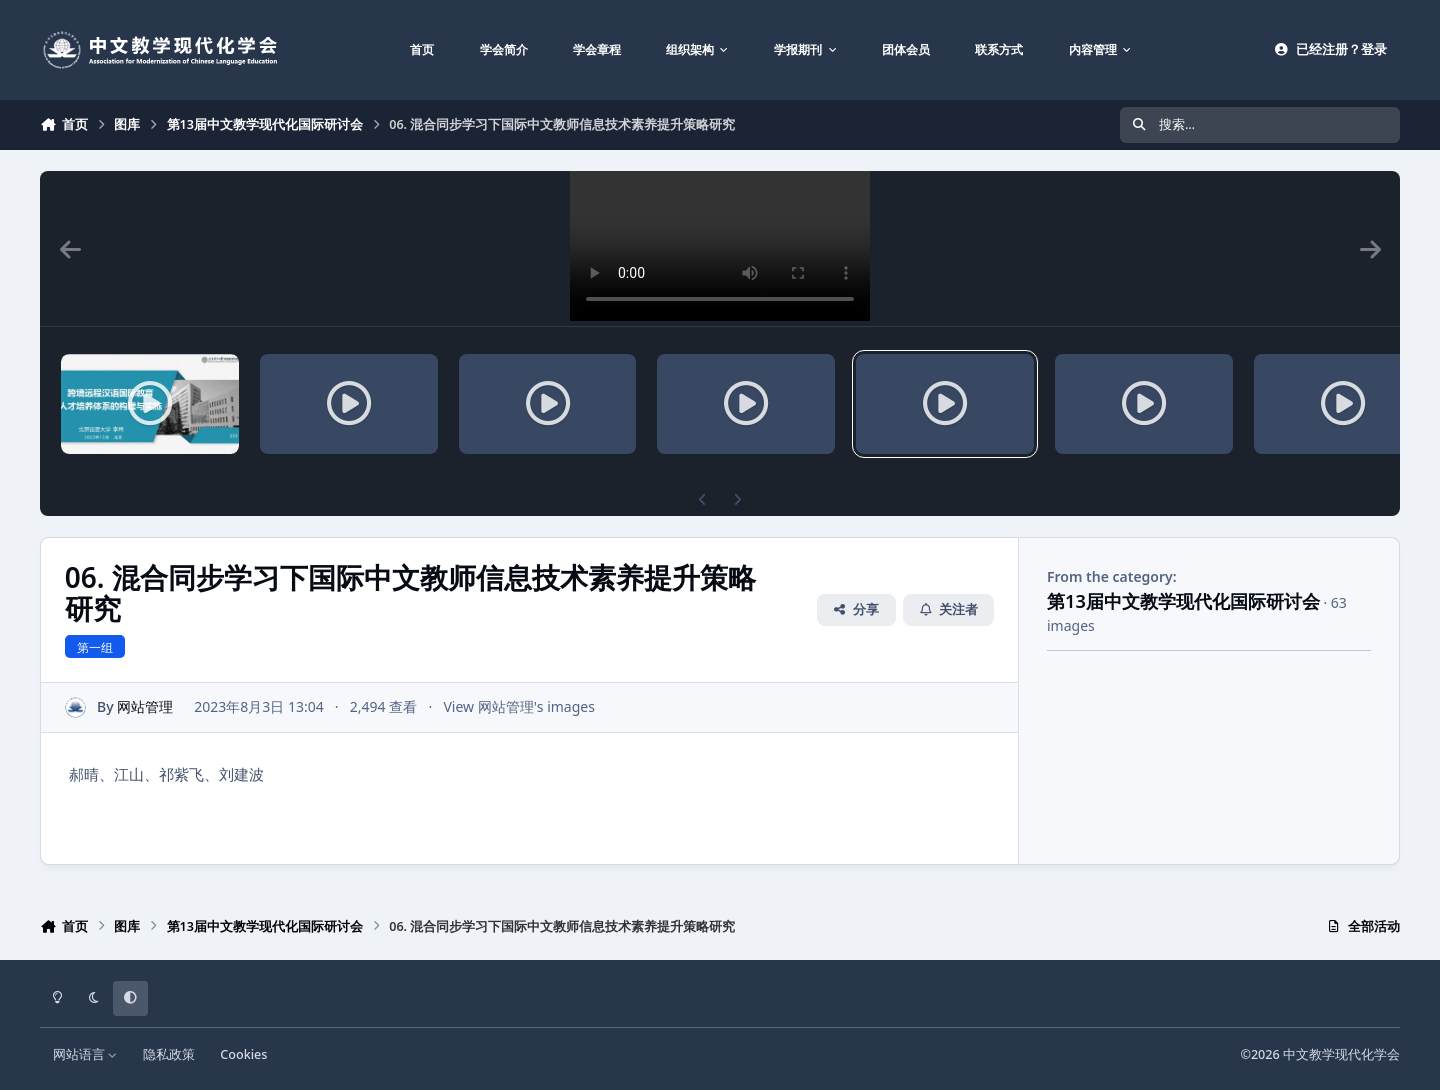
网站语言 (85, 1054)
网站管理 (145, 707)
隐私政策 (169, 1054)
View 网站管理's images (519, 707)
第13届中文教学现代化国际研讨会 (1183, 601)
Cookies (243, 1054)
